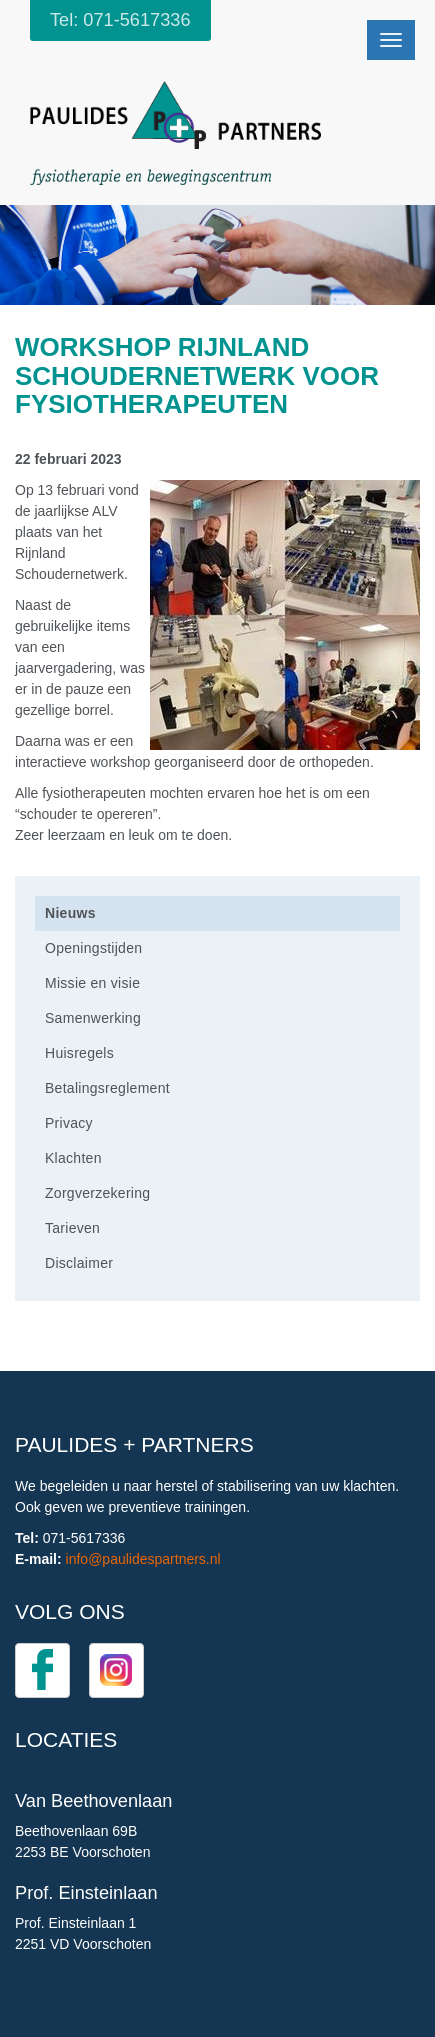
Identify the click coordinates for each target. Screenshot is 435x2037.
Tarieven (72, 1228)
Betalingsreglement (107, 1088)
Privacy (69, 1123)
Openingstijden (93, 948)
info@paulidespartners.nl (143, 1559)
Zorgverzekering (97, 1193)
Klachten (73, 1158)
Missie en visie (92, 983)
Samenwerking (93, 1018)
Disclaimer (79, 1263)
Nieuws (70, 913)
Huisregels (79, 1053)
